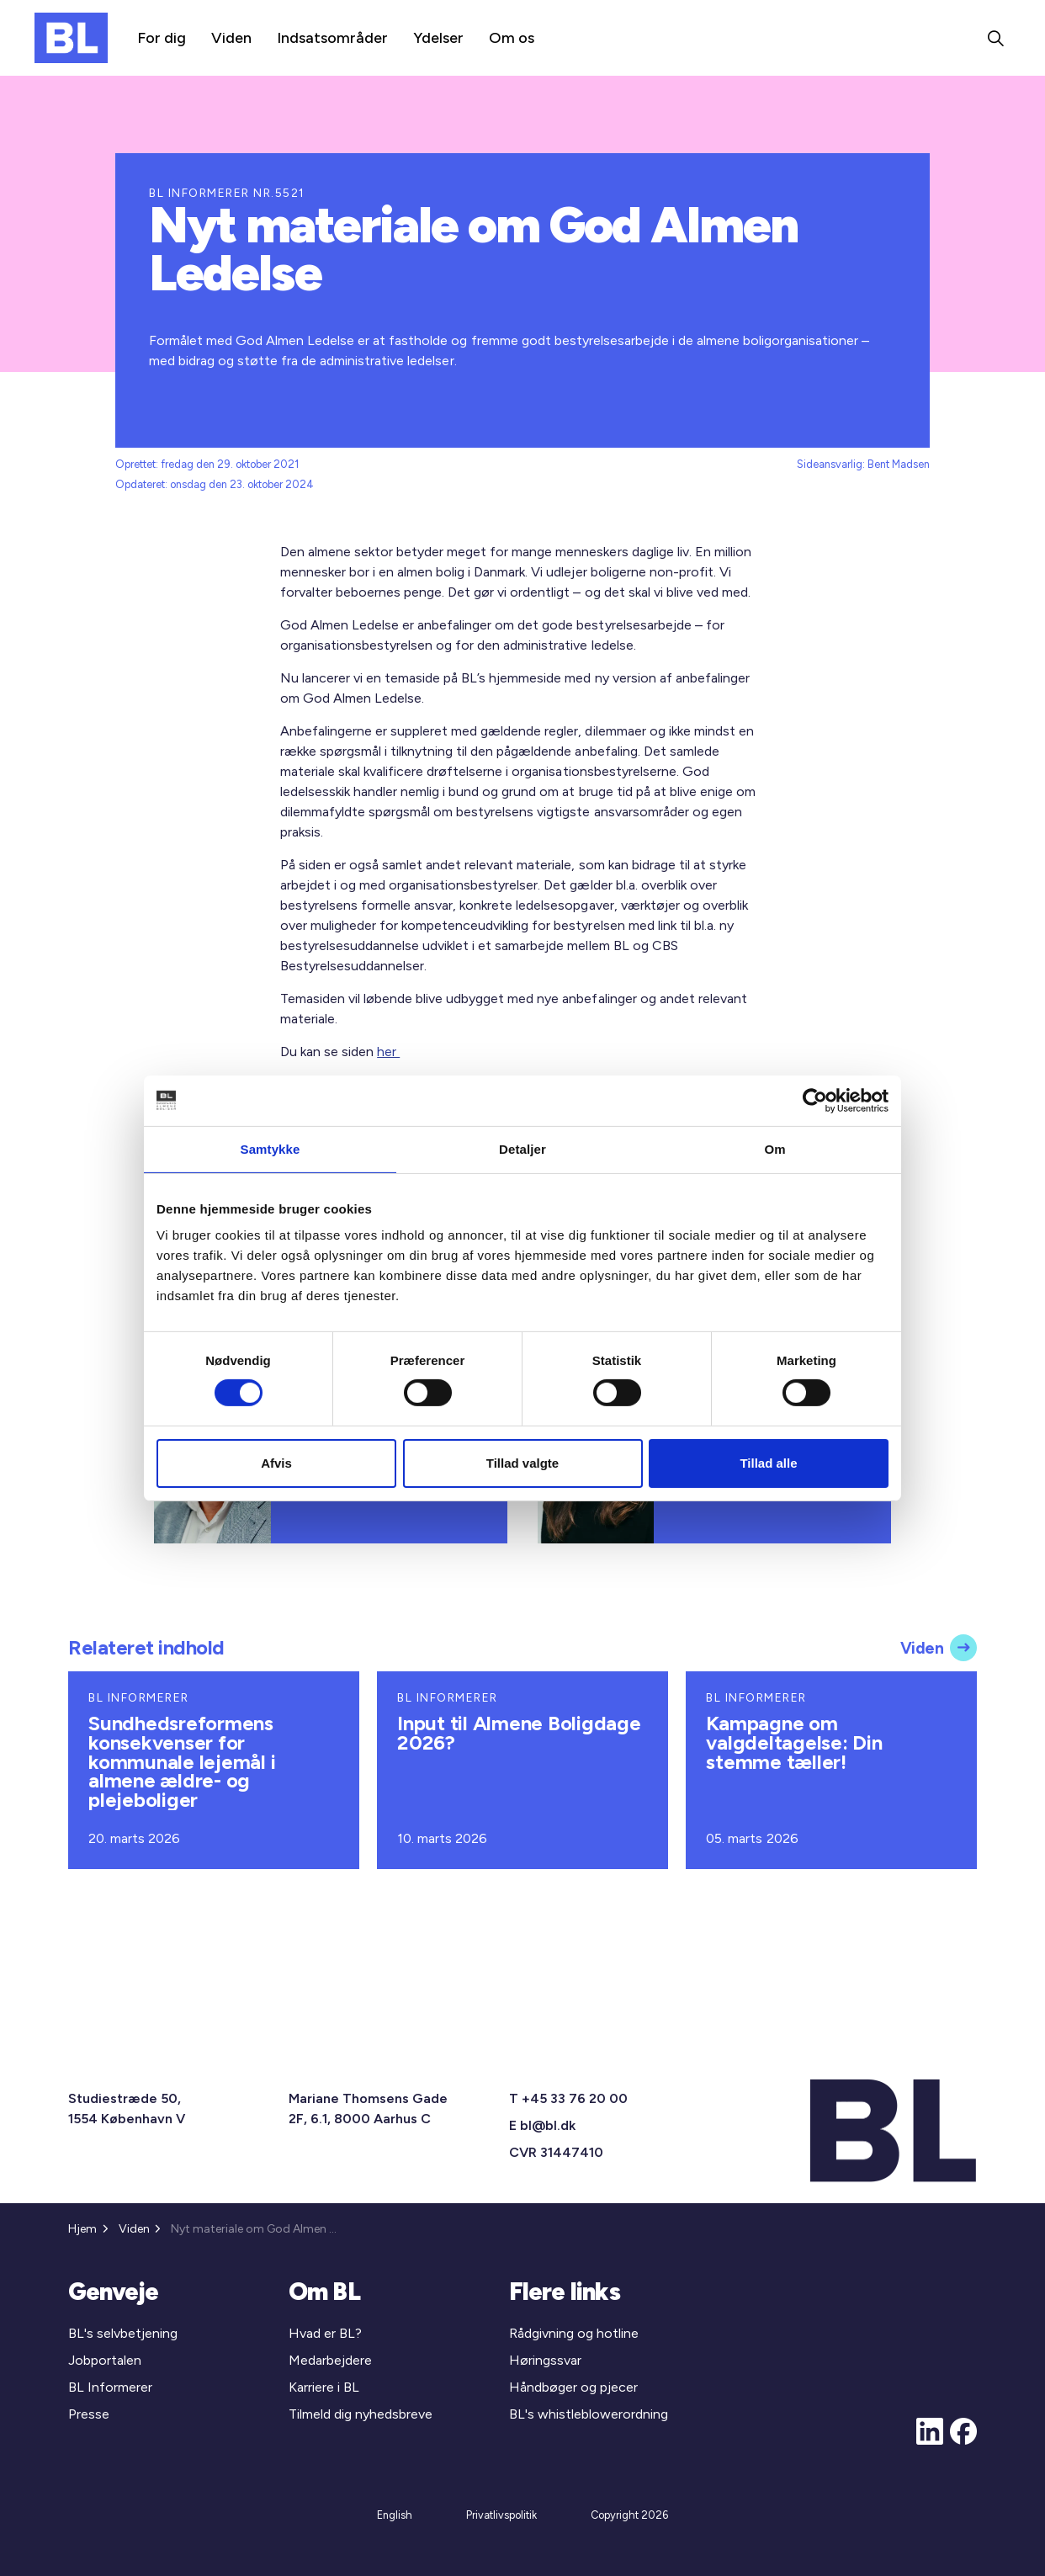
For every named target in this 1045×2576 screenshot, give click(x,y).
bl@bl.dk (548, 2125)
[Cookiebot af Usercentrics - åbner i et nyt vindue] (815, 1100)
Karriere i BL (324, 2387)
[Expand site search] (995, 38)
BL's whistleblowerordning (588, 2414)
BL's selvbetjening (123, 2333)
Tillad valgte (522, 1463)
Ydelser (438, 38)
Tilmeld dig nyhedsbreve (360, 2414)
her (388, 1052)
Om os (511, 38)
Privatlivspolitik (501, 2515)
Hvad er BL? (325, 2333)
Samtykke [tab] (270, 1148)
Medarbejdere (330, 2360)
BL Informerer (110, 2387)
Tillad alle (768, 1463)
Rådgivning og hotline (574, 2333)
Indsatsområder (332, 38)
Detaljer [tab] (522, 1148)
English (394, 2515)
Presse (88, 2414)
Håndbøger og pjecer (573, 2387)
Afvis (276, 1463)
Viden (231, 38)
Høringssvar (545, 2360)
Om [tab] (774, 1148)
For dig (161, 38)
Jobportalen (104, 2360)
